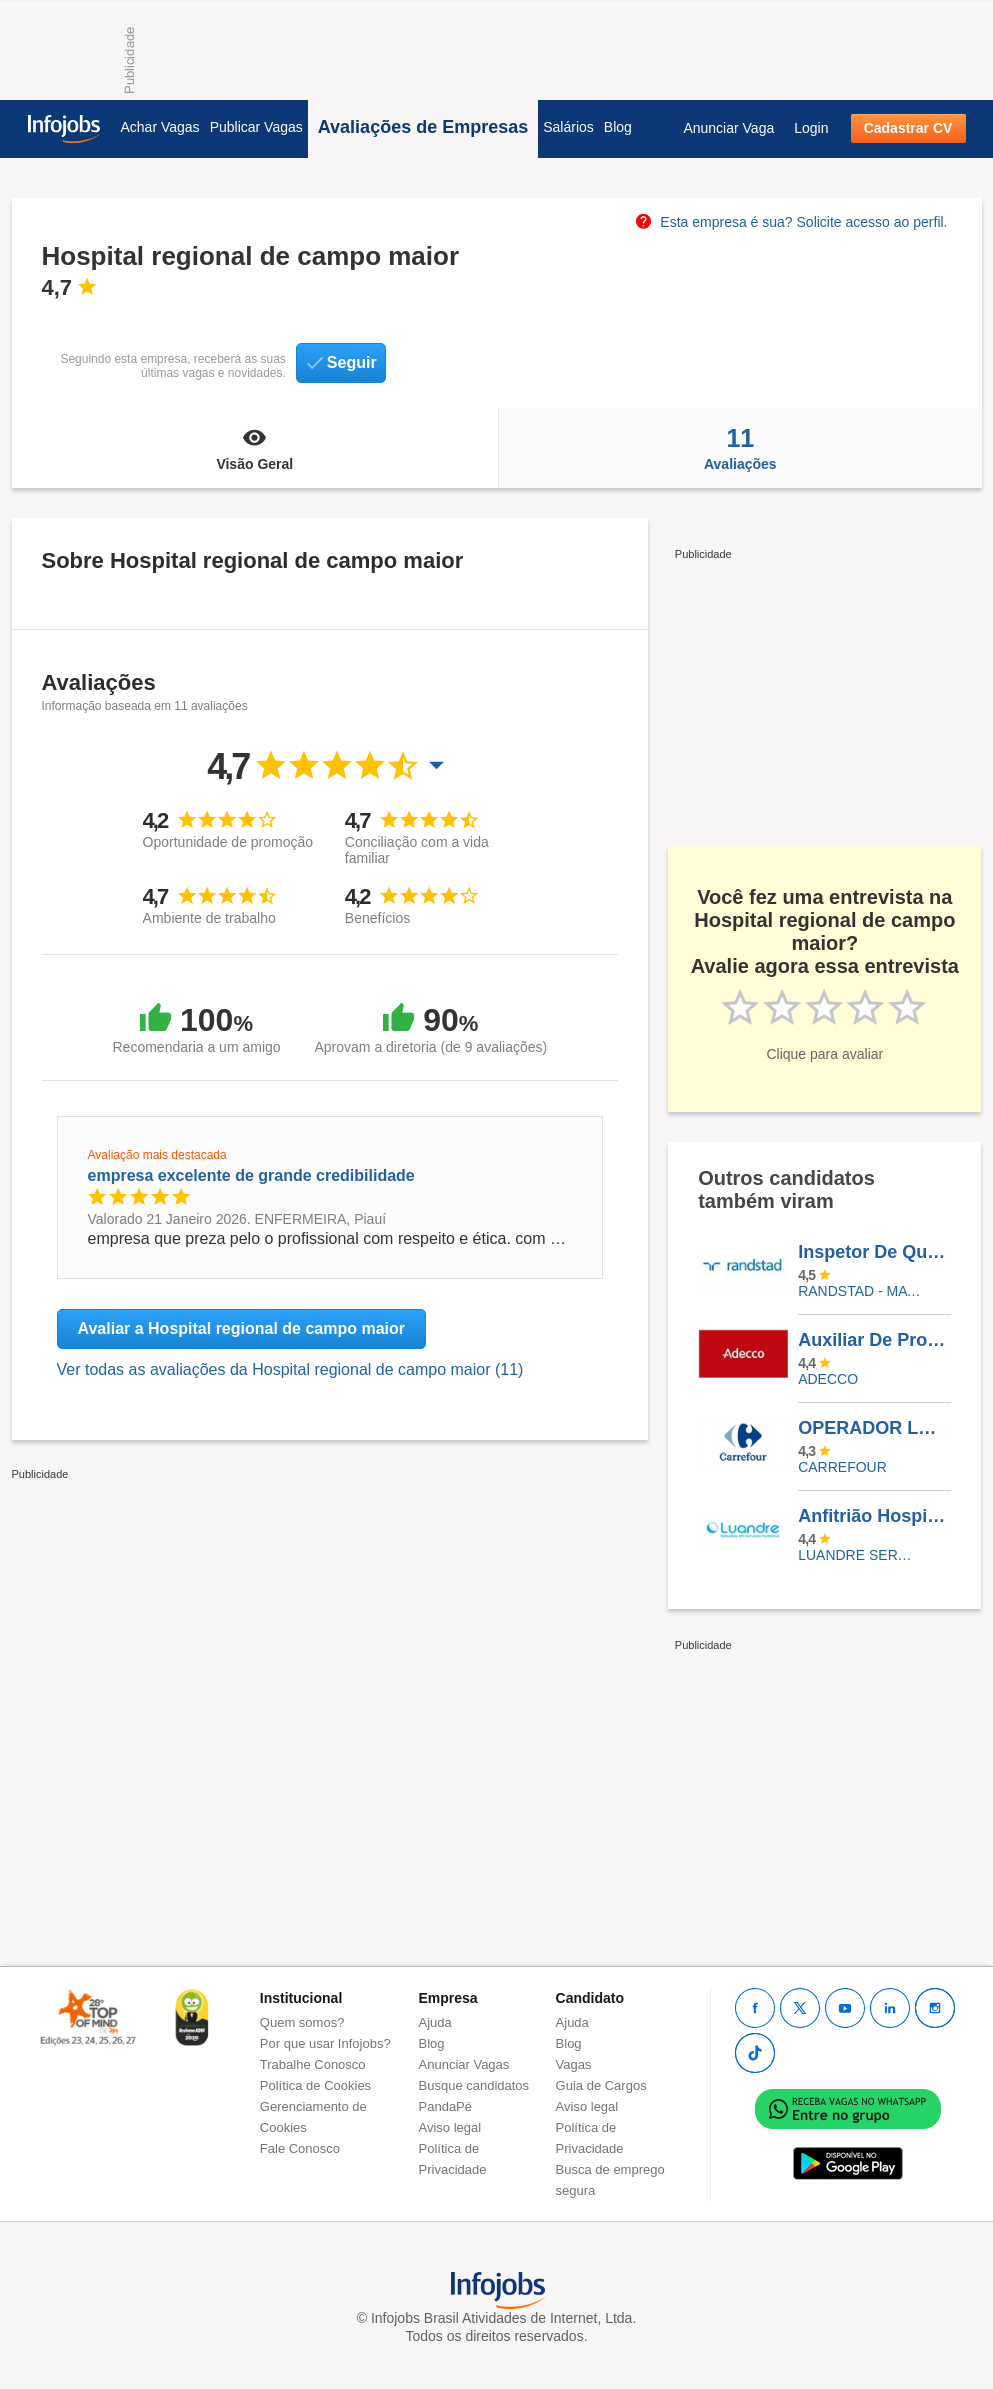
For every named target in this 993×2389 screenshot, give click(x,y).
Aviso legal (450, 2127)
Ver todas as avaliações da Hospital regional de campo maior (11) (290, 1369)
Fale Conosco (300, 2148)
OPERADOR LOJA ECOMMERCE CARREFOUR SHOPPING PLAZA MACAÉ (874, 1428)
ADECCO (828, 1379)
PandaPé (446, 2106)
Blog (618, 127)
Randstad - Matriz (859, 1291)
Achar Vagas (160, 127)
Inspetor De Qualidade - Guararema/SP (874, 1252)
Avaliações (740, 448)
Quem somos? (302, 2022)
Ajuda (435, 2022)
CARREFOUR (842, 1467)
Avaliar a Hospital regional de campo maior (242, 1328)
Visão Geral (255, 448)
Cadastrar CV (908, 128)
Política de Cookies (315, 2085)
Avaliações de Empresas (423, 127)
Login (811, 128)
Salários (568, 127)
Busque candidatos (474, 2085)
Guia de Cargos (601, 2085)
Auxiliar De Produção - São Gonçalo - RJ (874, 1340)
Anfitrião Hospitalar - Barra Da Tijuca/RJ (874, 1516)
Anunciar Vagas (464, 2064)
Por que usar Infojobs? (325, 2043)
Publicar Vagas (256, 127)
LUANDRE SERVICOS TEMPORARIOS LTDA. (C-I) (859, 1555)
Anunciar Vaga (728, 128)
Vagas (574, 2064)
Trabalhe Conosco (313, 2064)
